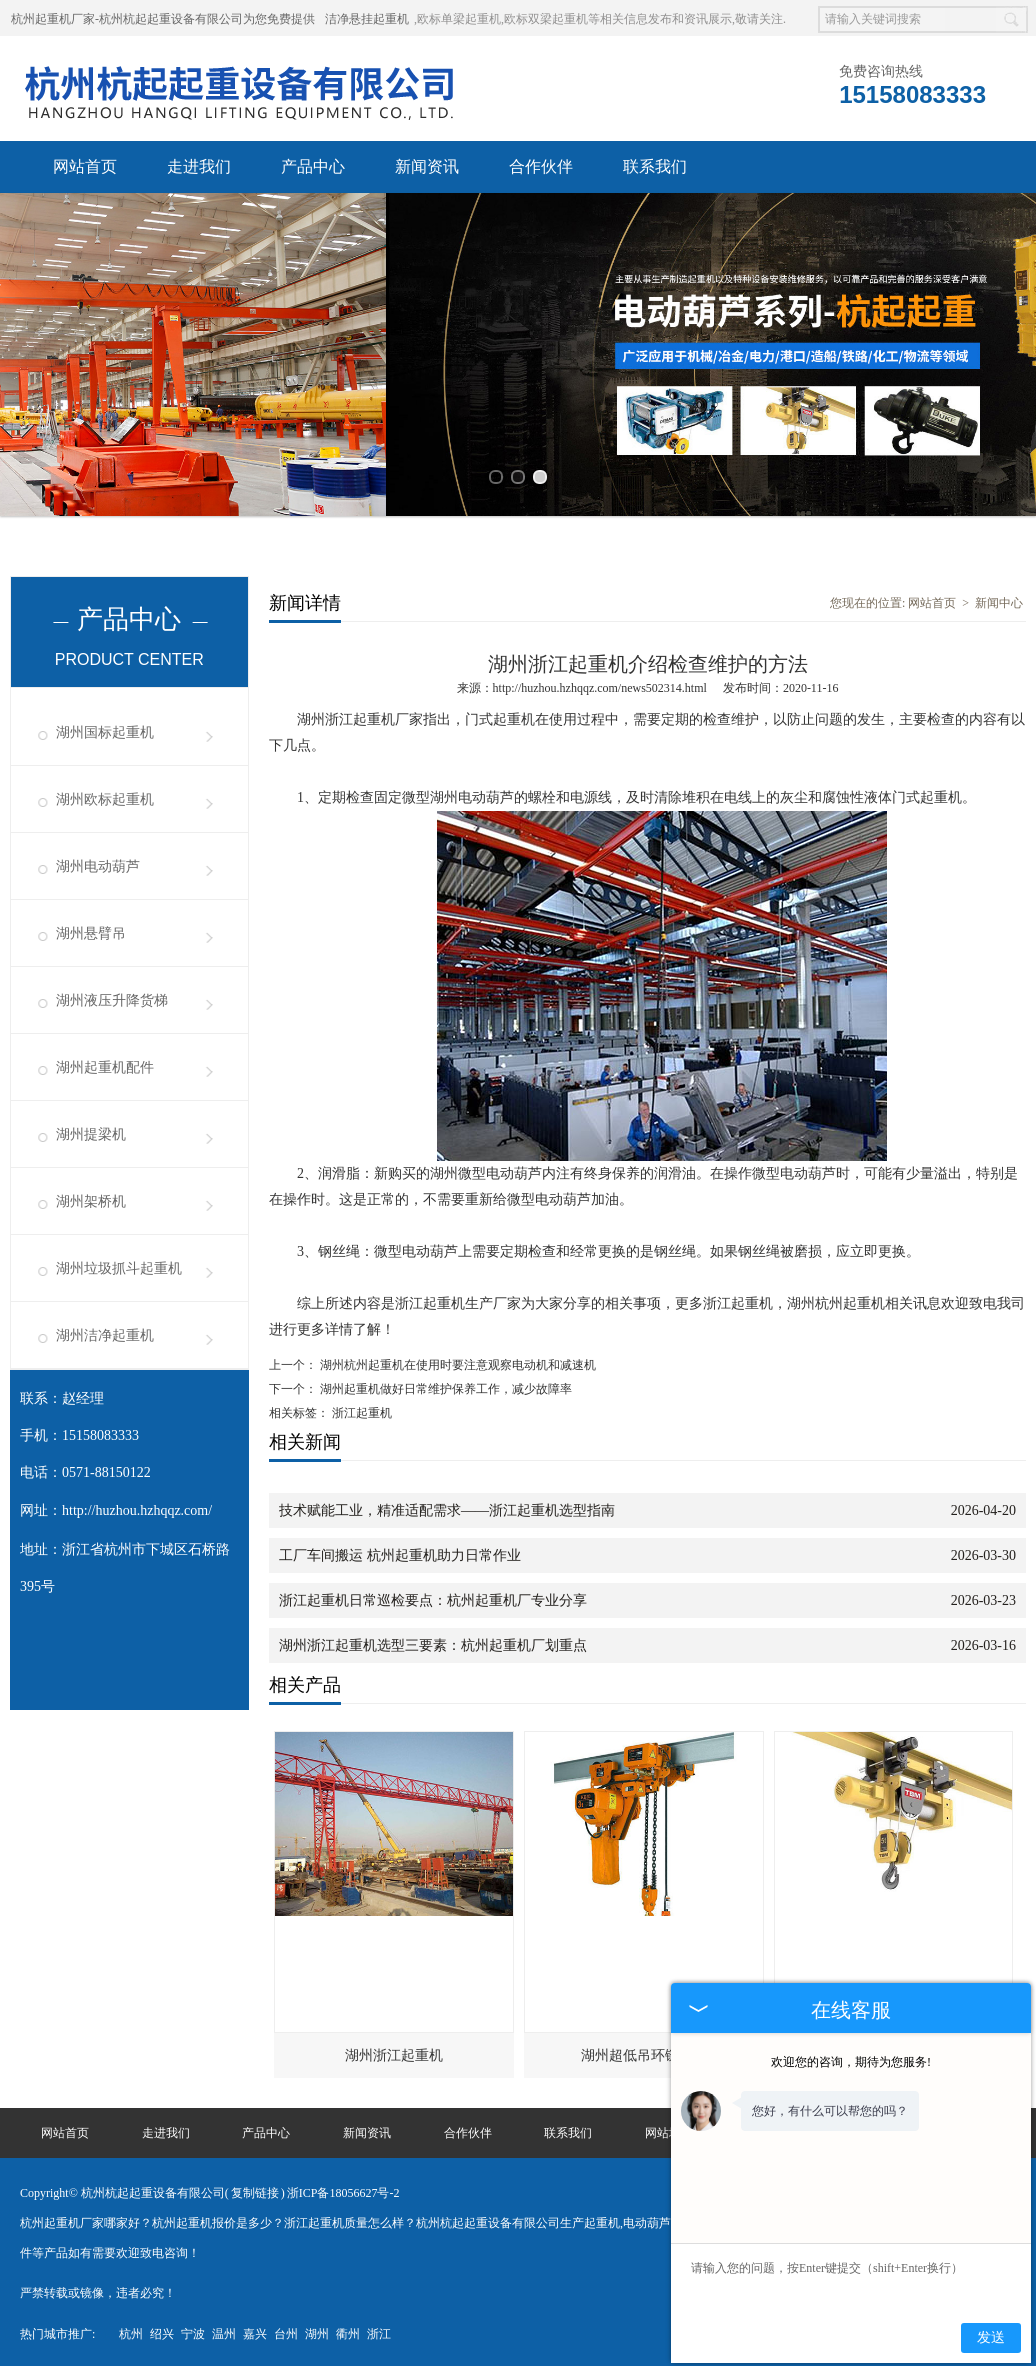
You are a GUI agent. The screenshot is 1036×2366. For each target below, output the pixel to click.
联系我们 (655, 166)
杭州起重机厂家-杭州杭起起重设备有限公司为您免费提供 (163, 19)
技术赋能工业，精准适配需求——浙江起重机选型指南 (447, 1507)
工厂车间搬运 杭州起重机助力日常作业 (400, 1552)
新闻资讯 (427, 166)
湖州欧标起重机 (105, 796)
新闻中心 (999, 600)
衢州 (348, 2331)
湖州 (317, 2331)
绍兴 (162, 2331)
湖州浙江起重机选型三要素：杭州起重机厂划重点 (433, 1642)
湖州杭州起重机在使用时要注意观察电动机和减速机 (456, 1362)
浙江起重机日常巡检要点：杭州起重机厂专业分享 (433, 1597)
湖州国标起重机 (105, 729)
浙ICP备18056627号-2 (343, 2190)
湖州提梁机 (91, 1131)
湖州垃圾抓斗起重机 (119, 1265)
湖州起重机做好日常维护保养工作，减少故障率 (444, 1386)
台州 (286, 2331)
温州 (224, 2331)
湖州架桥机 (91, 1198)
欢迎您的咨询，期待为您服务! (851, 2062)
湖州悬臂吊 (91, 930)
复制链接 (255, 2190)
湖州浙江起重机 (394, 2052)
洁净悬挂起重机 (367, 19)
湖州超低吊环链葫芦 (644, 2052)
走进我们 (199, 166)
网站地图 (669, 2130)
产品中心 (313, 166)
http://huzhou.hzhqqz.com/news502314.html (600, 685)
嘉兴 (255, 2331)
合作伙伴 (541, 166)
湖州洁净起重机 (105, 1332)
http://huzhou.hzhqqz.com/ (137, 1507)
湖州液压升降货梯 (112, 997)
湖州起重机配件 (105, 1064)
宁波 (193, 2331)
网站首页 (85, 166)
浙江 (379, 2331)
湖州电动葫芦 (98, 863)
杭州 (131, 2331)
